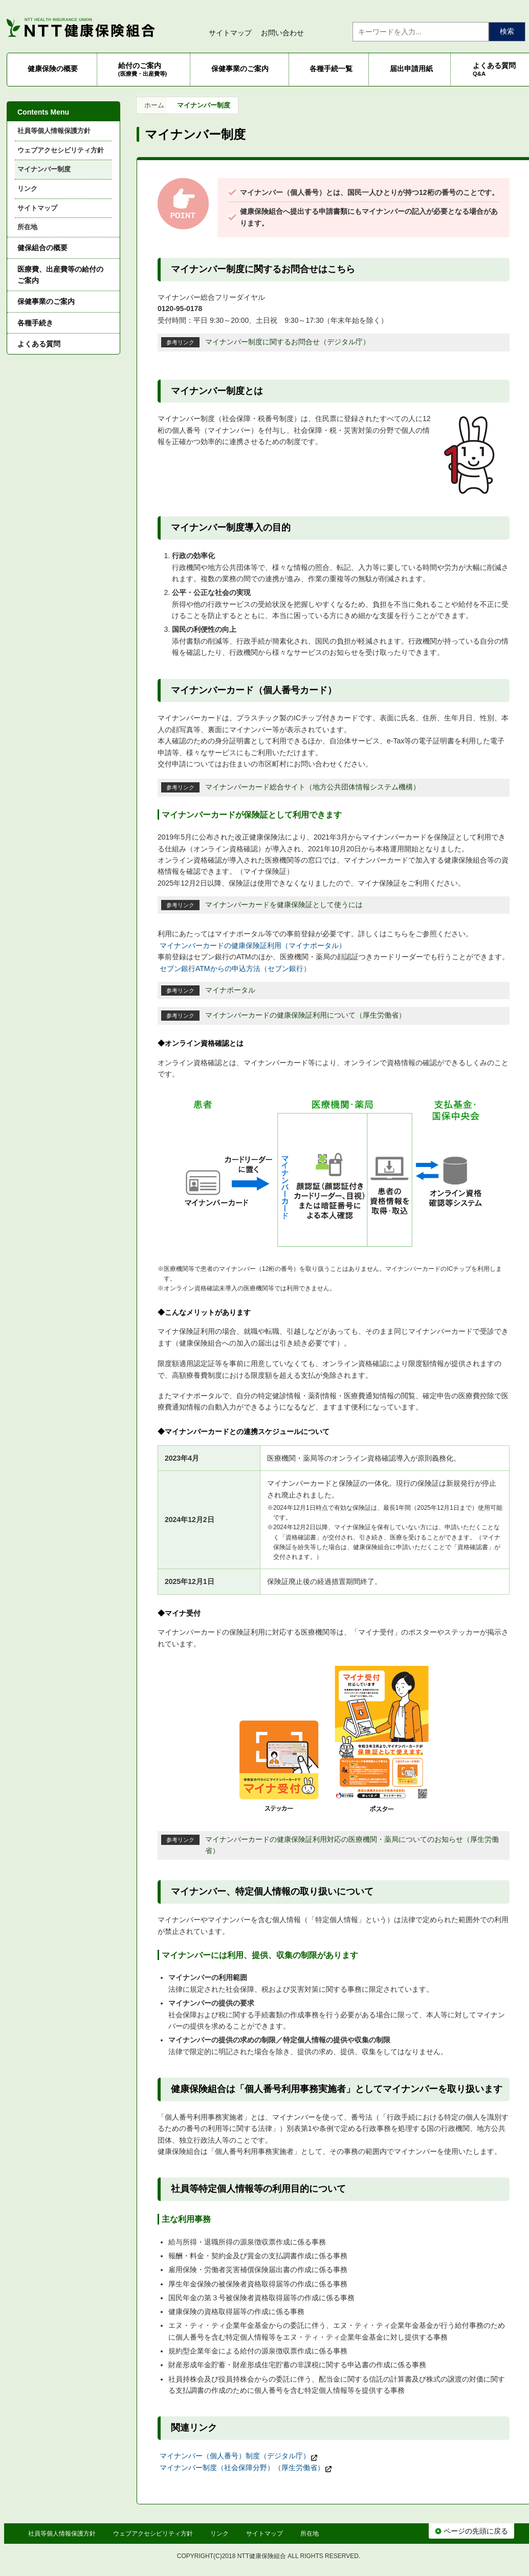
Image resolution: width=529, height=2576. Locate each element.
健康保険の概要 (53, 68)
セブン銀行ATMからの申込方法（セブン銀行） (235, 968)
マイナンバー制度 (44, 169)
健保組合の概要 (42, 248)
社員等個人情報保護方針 (54, 131)
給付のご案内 (142, 69)
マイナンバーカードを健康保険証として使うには (284, 904)
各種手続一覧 (331, 68)
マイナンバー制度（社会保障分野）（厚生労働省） (246, 2467)
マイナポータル (230, 990)
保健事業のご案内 (240, 68)
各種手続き (35, 323)
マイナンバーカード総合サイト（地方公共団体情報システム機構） (312, 787)
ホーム (154, 105)
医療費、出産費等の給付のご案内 (60, 274)
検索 (507, 31)
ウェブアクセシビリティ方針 (60, 150)
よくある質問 (38, 344)
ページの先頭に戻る (471, 2531)
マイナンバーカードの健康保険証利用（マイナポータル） (253, 945)
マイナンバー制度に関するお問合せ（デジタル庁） (287, 342)
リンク (27, 188)
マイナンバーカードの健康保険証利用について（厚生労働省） (305, 1015)
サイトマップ (230, 33)
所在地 (27, 227)
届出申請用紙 (411, 68)
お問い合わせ (282, 33)
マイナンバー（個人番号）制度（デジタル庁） (239, 2456)
